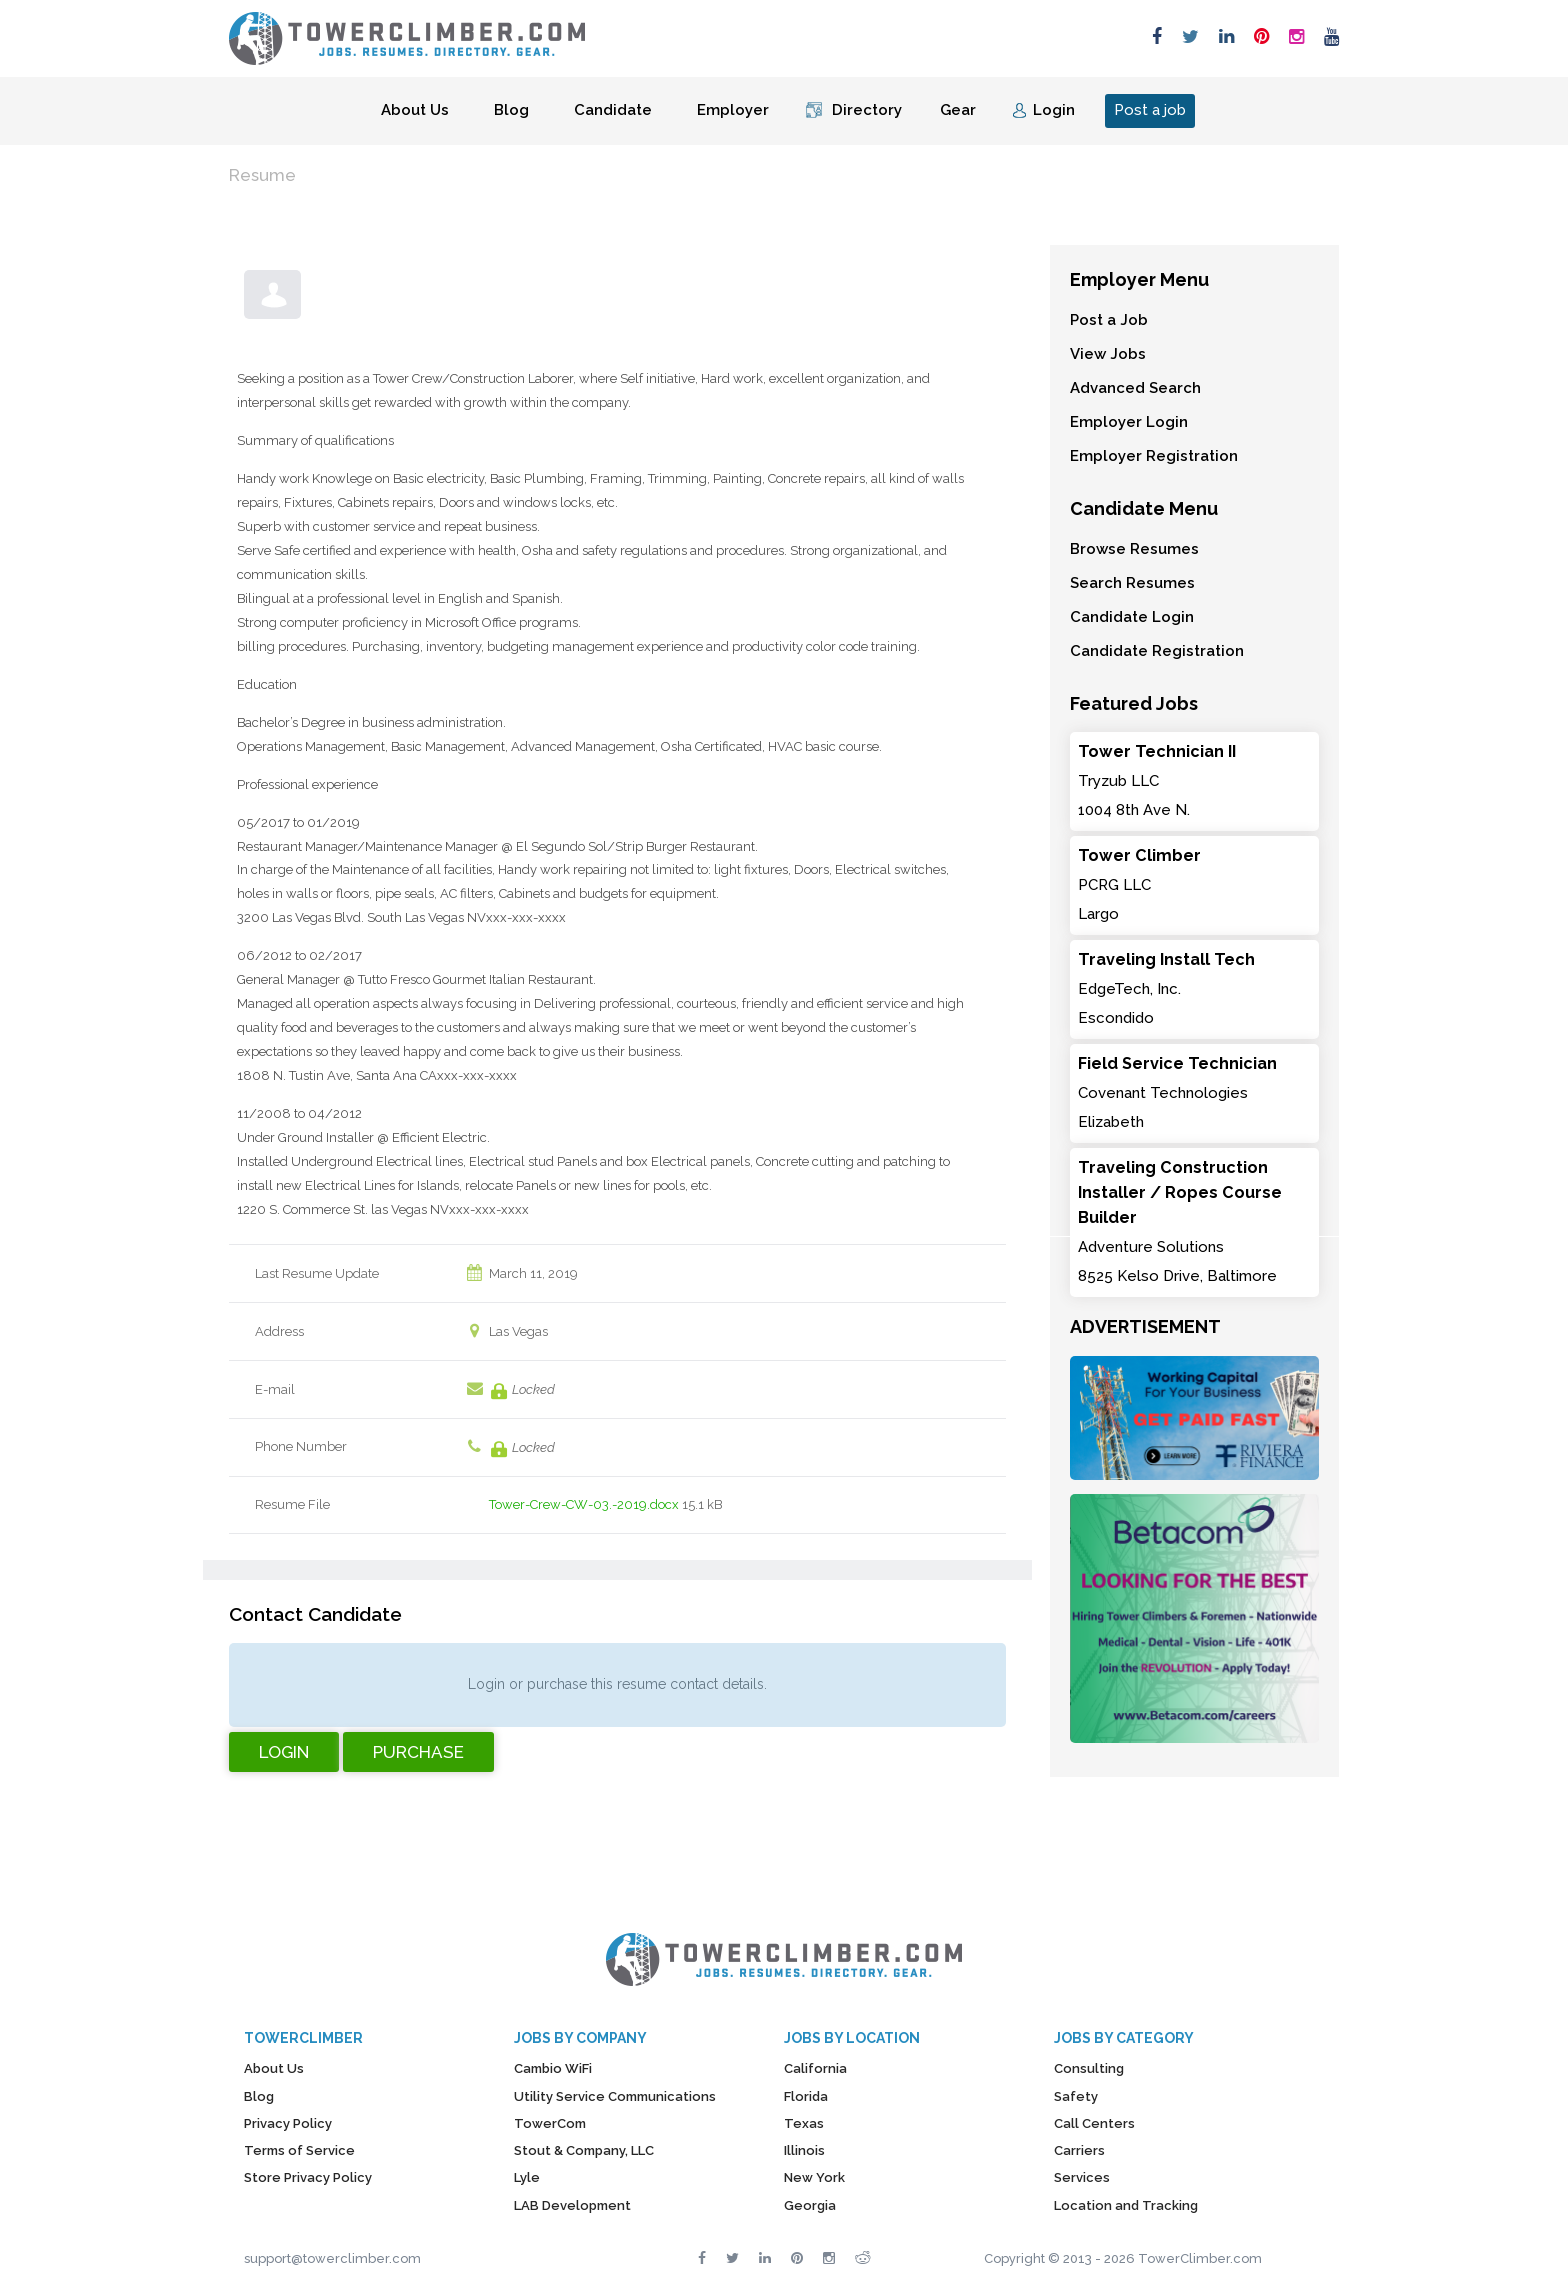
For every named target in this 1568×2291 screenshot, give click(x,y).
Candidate (613, 110)
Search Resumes (1132, 583)
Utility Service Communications (615, 2096)
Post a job (1150, 110)
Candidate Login (1132, 617)
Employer (733, 110)
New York (814, 2177)
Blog (511, 110)
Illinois (804, 2150)
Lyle (527, 2177)
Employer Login (1129, 422)
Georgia (810, 2205)
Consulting (1089, 2068)
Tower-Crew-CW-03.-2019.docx (584, 1504)
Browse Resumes (1134, 549)
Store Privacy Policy (308, 2177)
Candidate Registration (1157, 651)
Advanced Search (1135, 388)
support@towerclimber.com (332, 2258)
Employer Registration (1154, 456)
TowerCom (550, 2123)
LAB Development (572, 2205)
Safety (1076, 2096)
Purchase (418, 1752)
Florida (806, 2096)
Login (1054, 110)
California (815, 2068)
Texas (804, 2123)
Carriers (1079, 2150)
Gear (958, 110)
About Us (415, 110)
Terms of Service (299, 2150)
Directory (867, 110)
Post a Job (1109, 320)
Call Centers (1094, 2123)
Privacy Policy (288, 2123)
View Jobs (1108, 354)
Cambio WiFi (553, 2068)
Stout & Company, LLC (584, 2150)
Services (1082, 2177)
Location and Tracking (1126, 2205)
